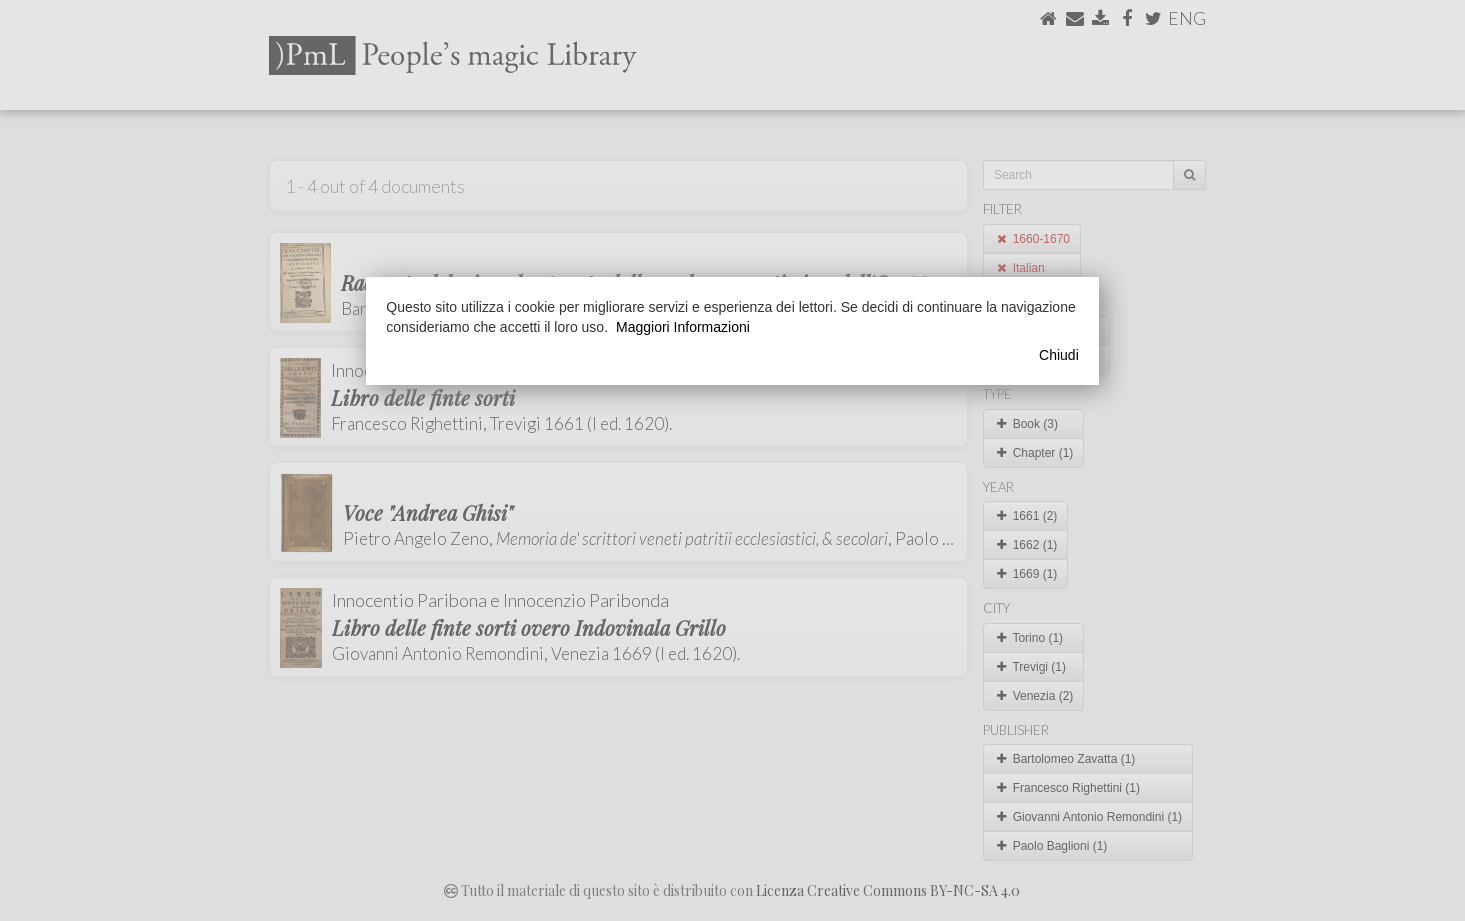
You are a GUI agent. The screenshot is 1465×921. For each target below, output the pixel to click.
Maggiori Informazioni (683, 327)
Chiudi (1059, 355)
